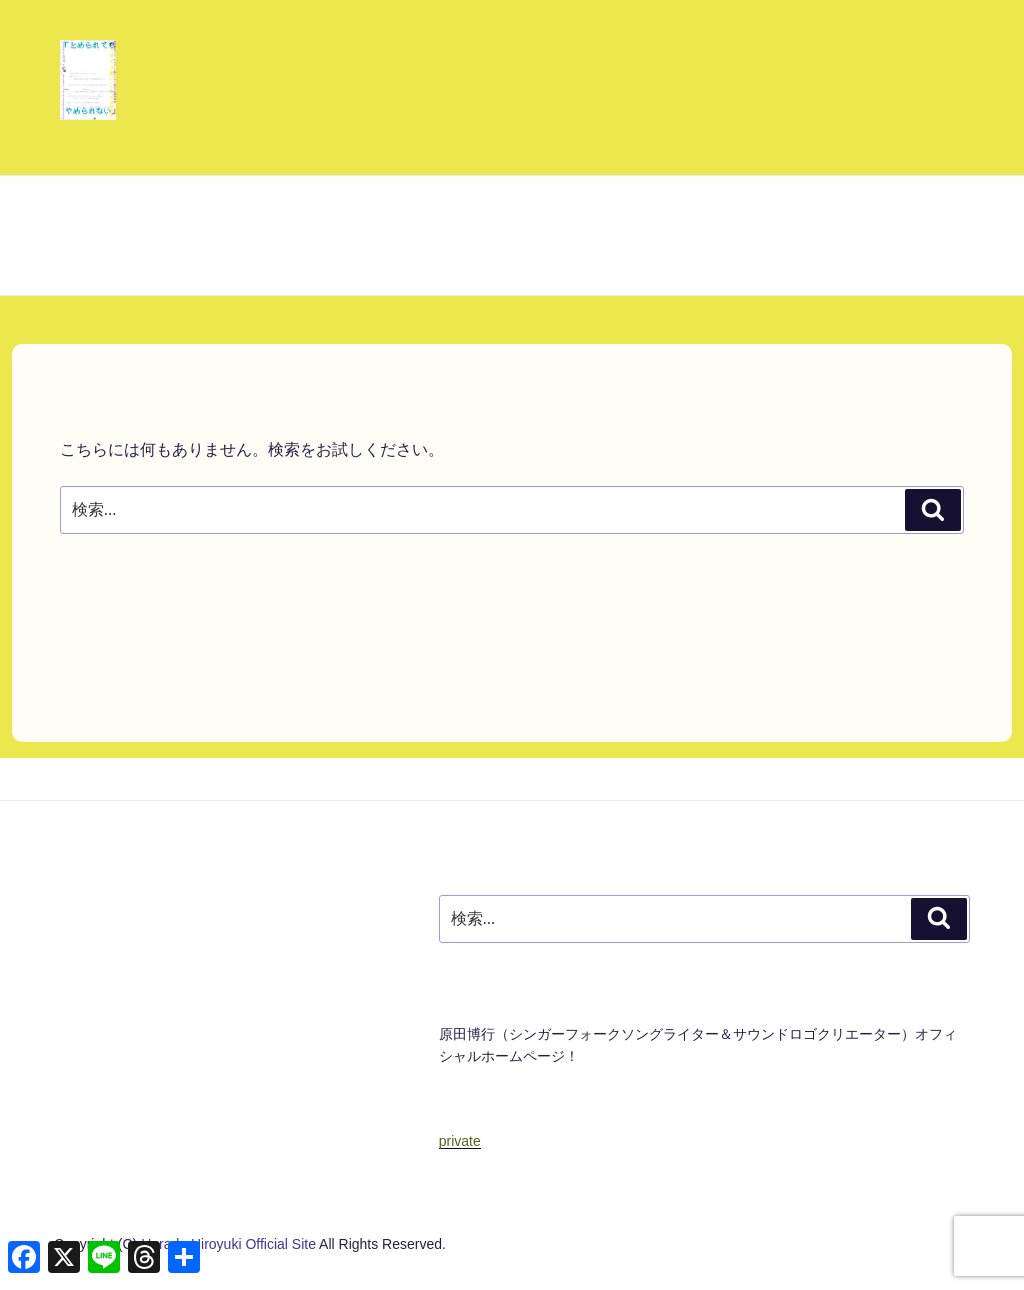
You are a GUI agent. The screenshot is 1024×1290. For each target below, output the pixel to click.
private (460, 1141)
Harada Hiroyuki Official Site (230, 1244)
